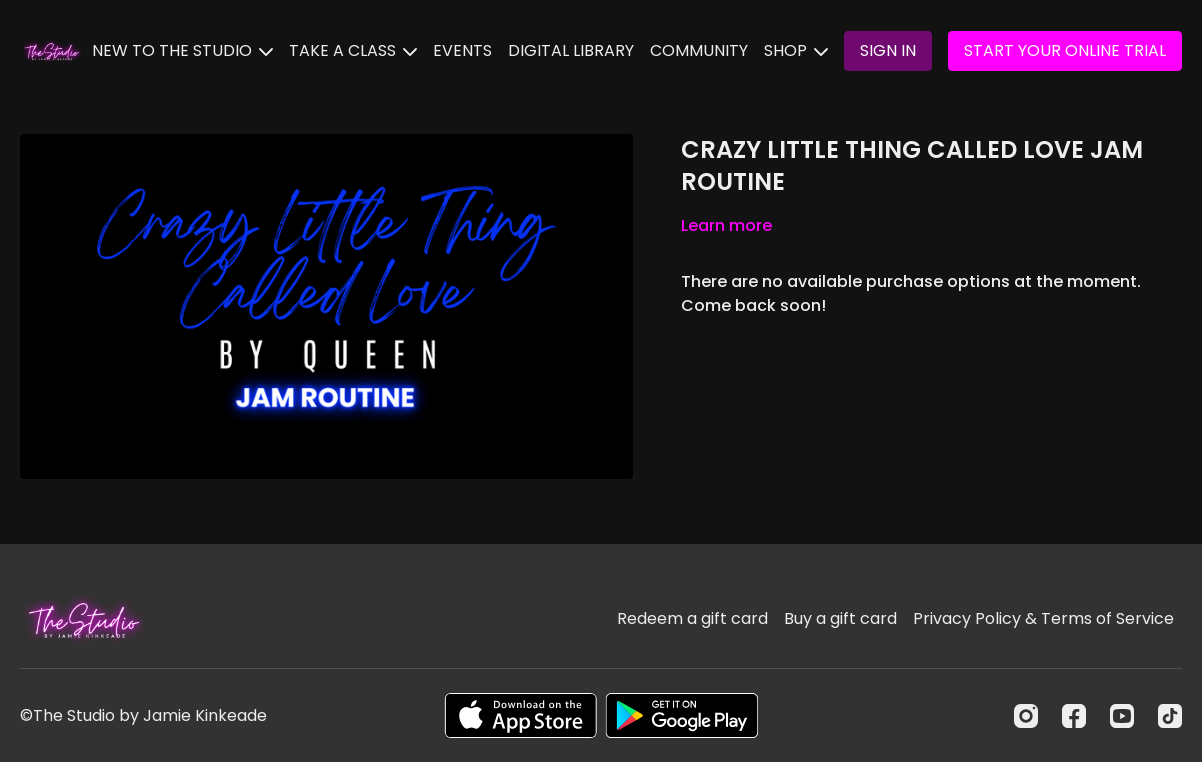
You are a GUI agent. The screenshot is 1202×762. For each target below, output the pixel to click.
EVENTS (462, 50)
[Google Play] (682, 715)
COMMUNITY (699, 50)
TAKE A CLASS (353, 50)
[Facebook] (1074, 716)
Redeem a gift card (692, 618)
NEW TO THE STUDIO (182, 50)
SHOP (796, 50)
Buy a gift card (840, 618)
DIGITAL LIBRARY (571, 50)
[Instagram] (1026, 716)
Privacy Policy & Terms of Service (1043, 618)
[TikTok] (1170, 716)
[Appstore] (520, 715)
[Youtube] (1122, 716)
